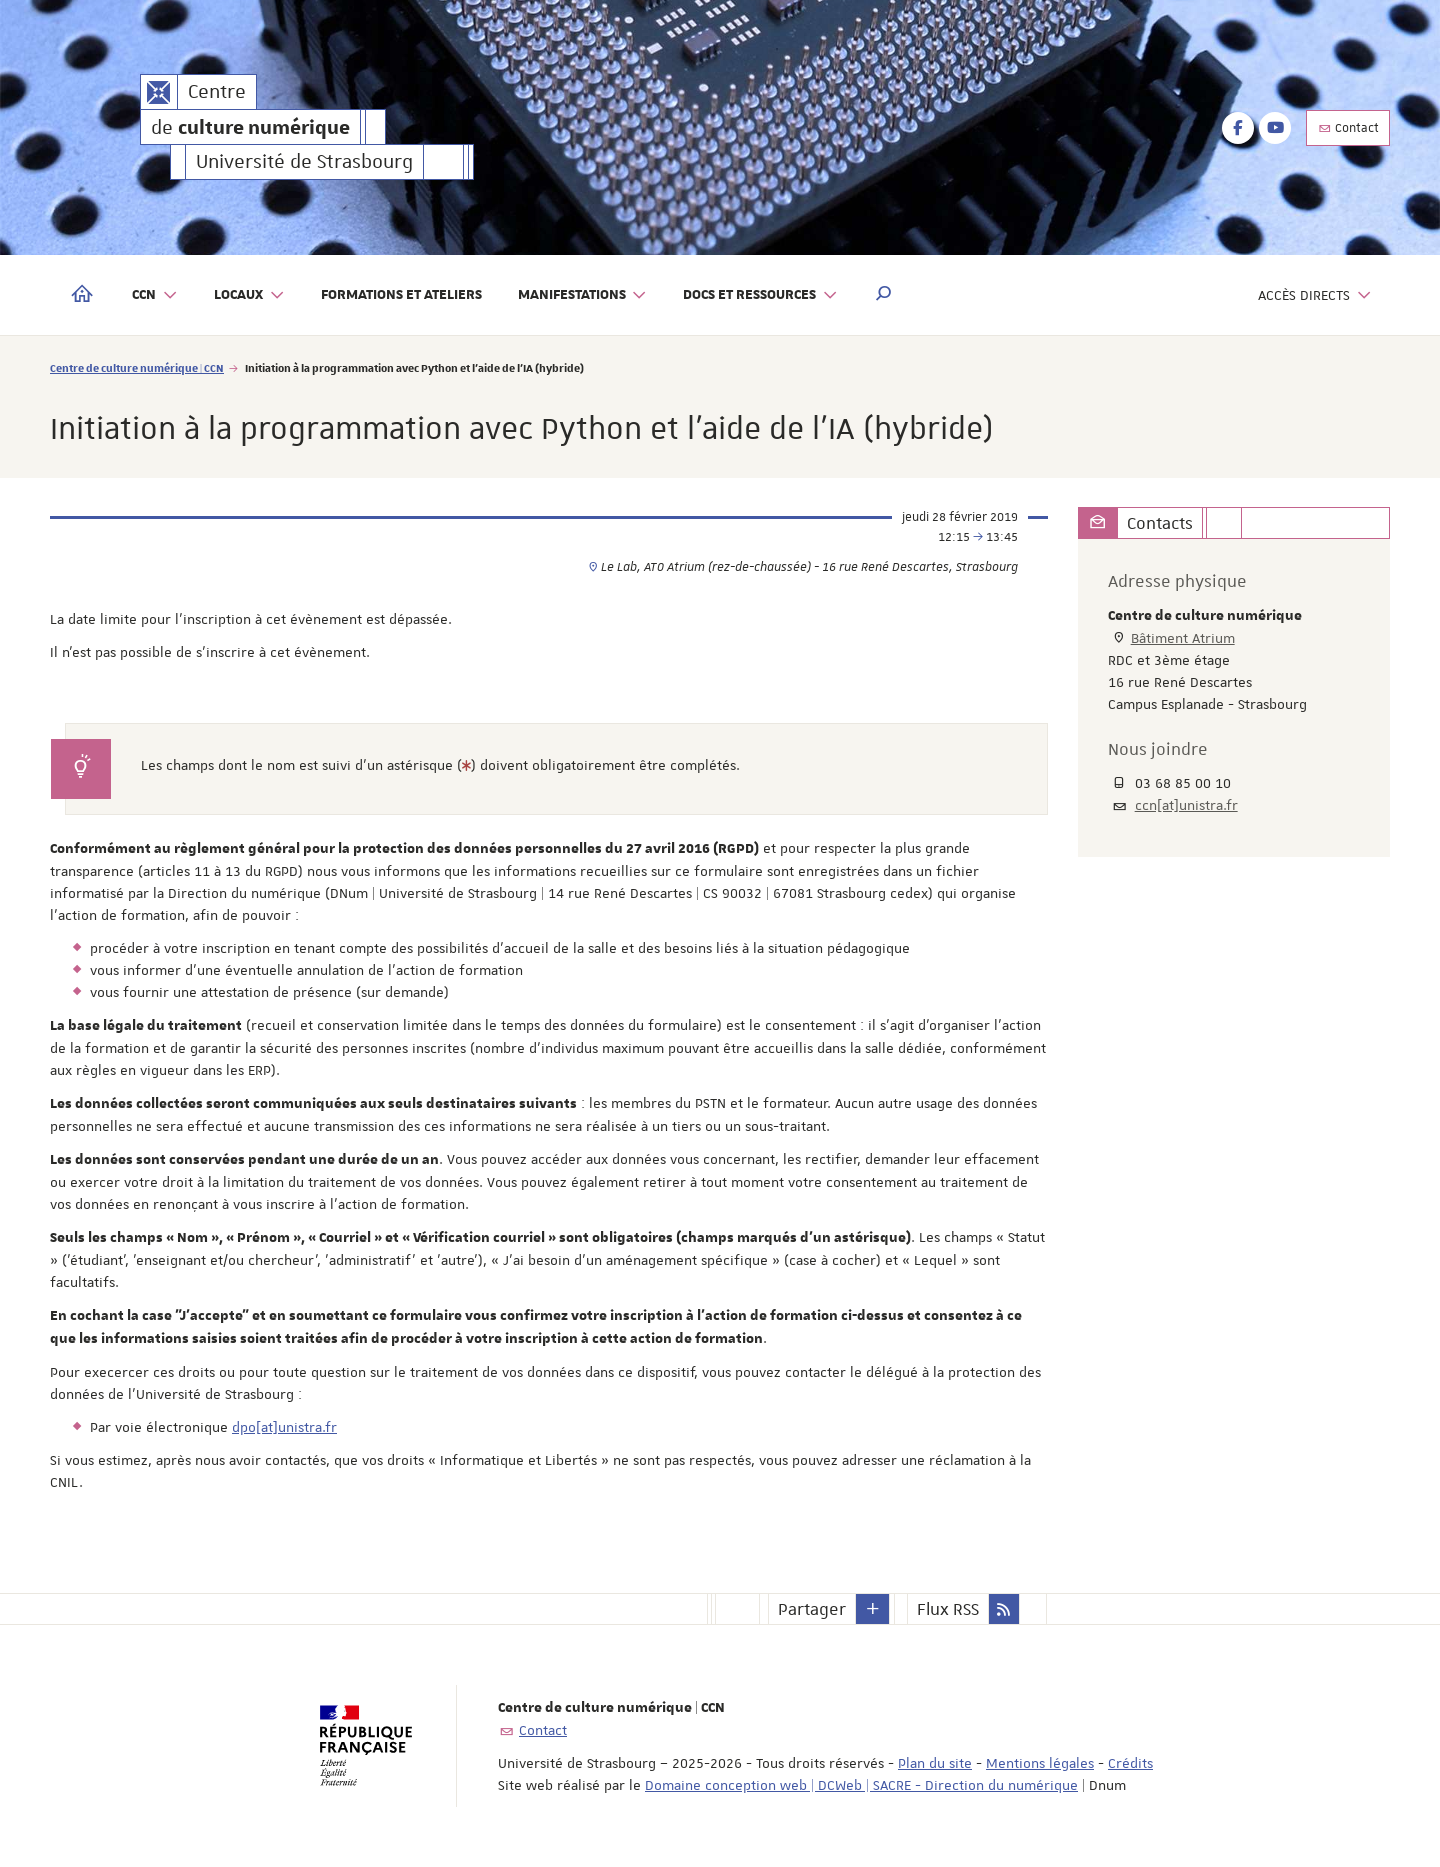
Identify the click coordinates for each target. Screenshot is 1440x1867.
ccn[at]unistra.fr (1186, 805)
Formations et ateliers (401, 295)
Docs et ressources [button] (760, 295)
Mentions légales (1040, 1763)
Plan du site (935, 1763)
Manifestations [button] (583, 295)
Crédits (1130, 1763)
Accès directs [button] (1315, 295)
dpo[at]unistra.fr (284, 1427)
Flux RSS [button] (948, 1609)
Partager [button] (812, 1609)
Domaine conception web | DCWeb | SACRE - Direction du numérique (861, 1785)
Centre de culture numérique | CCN (137, 367)
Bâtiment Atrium (1183, 638)
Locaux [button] (249, 295)
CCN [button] (155, 295)
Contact (1348, 128)
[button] (884, 295)
